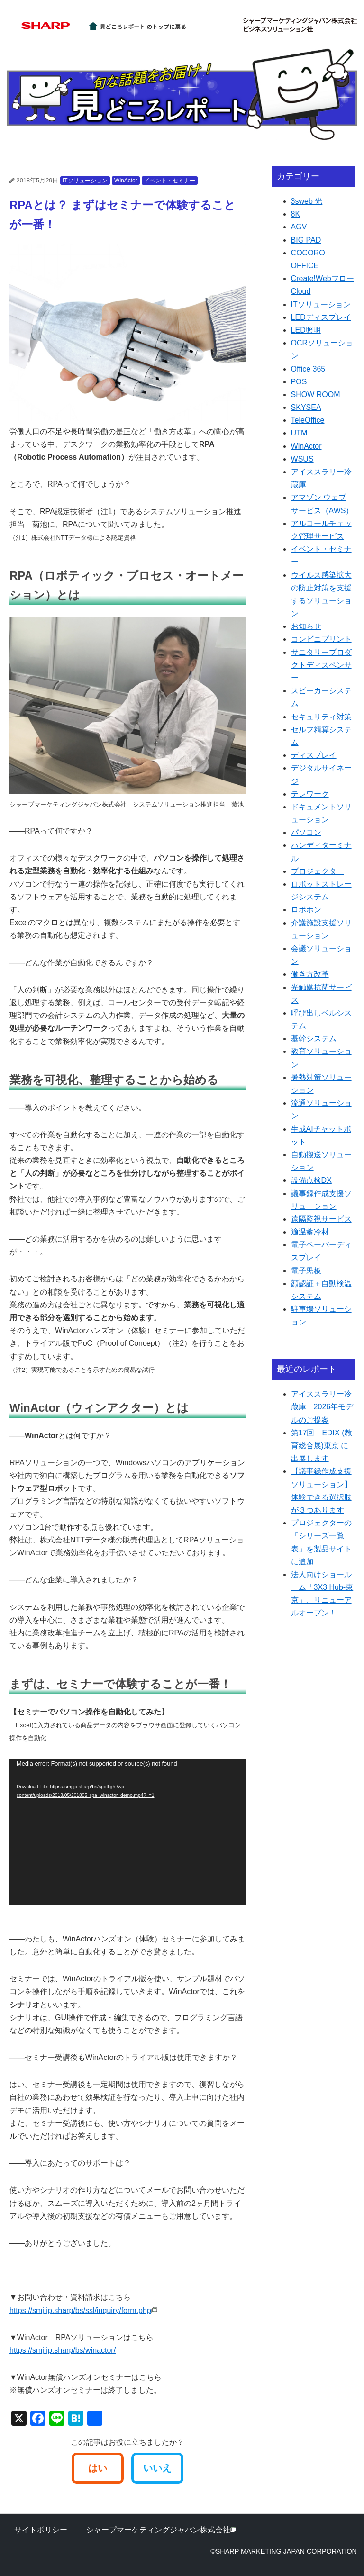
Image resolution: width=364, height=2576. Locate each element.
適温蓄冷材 (310, 1232)
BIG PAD (306, 240)
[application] (127, 1832)
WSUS (302, 459)
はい (97, 2468)
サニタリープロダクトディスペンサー (321, 665)
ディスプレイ (314, 755)
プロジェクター (317, 871)
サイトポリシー (40, 2530)
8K (295, 214)
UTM (299, 433)
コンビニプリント (321, 639)
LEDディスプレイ (321, 317)
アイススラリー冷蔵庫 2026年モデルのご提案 (322, 1407)
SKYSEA (306, 407)
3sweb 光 (307, 201)
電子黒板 (306, 1271)
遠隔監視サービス (321, 1219)
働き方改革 (310, 974)
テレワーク (310, 794)
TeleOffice (308, 420)
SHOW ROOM (315, 394)
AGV (299, 227)
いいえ (157, 2468)
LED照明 (306, 330)
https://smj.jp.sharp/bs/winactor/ (62, 2350)
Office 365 (308, 369)
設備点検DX (311, 1180)
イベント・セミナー (169, 180)
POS (299, 382)
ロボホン (306, 910)
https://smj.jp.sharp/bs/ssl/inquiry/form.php (83, 2310)
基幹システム (314, 1038)
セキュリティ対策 (321, 717)
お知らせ (306, 626)
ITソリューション (85, 180)
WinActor (125, 180)
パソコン (306, 832)
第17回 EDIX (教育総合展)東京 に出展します (321, 1445)
